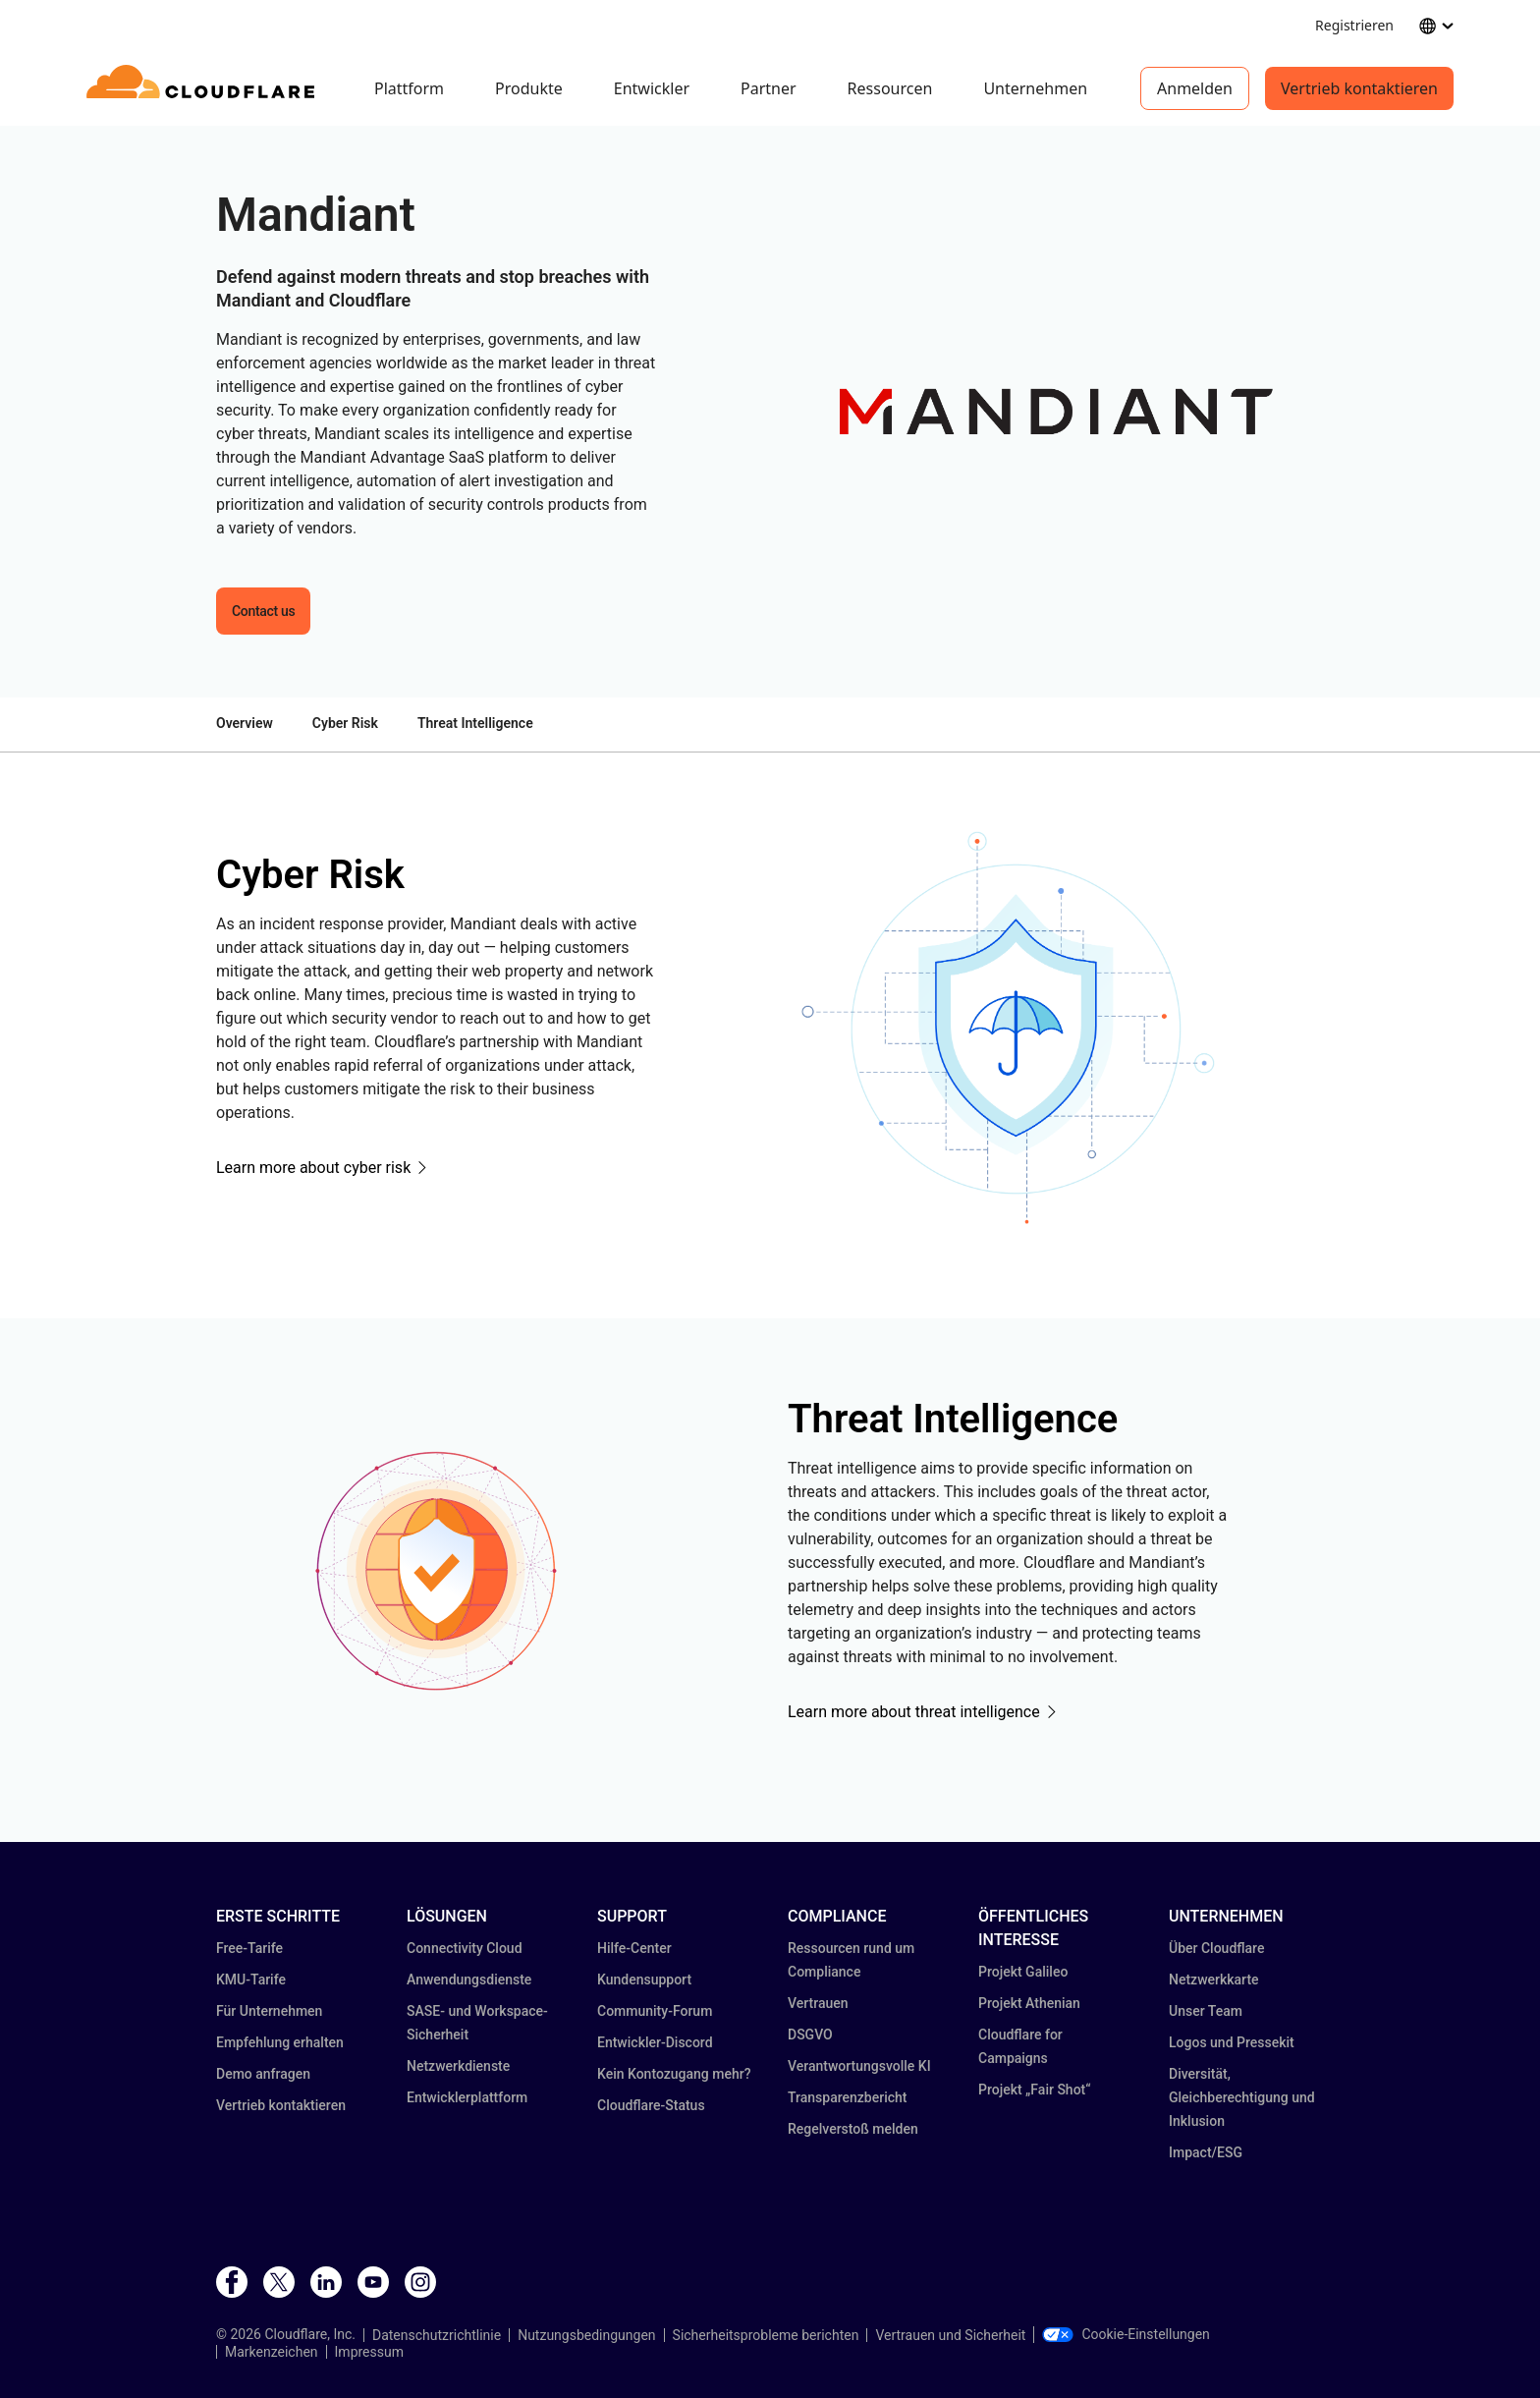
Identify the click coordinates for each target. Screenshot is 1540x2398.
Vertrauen (818, 2003)
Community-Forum (654, 2011)
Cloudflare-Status (651, 2105)
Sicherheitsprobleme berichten (766, 2335)
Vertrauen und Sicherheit (950, 2335)
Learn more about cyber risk (313, 1167)
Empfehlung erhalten (280, 2042)
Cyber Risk (345, 723)
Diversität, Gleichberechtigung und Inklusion (1242, 2097)
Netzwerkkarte (1214, 1979)
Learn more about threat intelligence (914, 1711)
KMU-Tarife (251, 1979)
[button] (1056, 411)
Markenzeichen (271, 2352)
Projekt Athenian (1029, 2003)
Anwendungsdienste (469, 1979)
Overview (244, 723)
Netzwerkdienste (458, 2066)
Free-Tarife (249, 1948)
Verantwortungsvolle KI (859, 2066)
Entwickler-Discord (655, 2042)
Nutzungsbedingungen (586, 2335)
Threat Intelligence (475, 723)
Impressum (369, 2352)
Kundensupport (644, 1979)
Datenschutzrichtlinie (436, 2335)
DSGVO (810, 2034)
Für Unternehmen (269, 2011)
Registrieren (1354, 25)
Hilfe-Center (634, 1948)
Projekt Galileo (1023, 1972)
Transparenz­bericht (848, 2097)
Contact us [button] (263, 611)
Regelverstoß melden (853, 2129)
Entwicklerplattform (467, 2097)
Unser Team (1205, 2011)
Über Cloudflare (1216, 1948)
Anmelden (1195, 88)
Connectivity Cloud (464, 1948)
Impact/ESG (1205, 2152)
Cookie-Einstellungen (1125, 2334)
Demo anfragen (263, 2074)
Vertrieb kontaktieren (1359, 88)
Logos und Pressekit (1231, 2042)
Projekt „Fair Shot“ (1034, 2089)
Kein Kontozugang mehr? (674, 2074)
